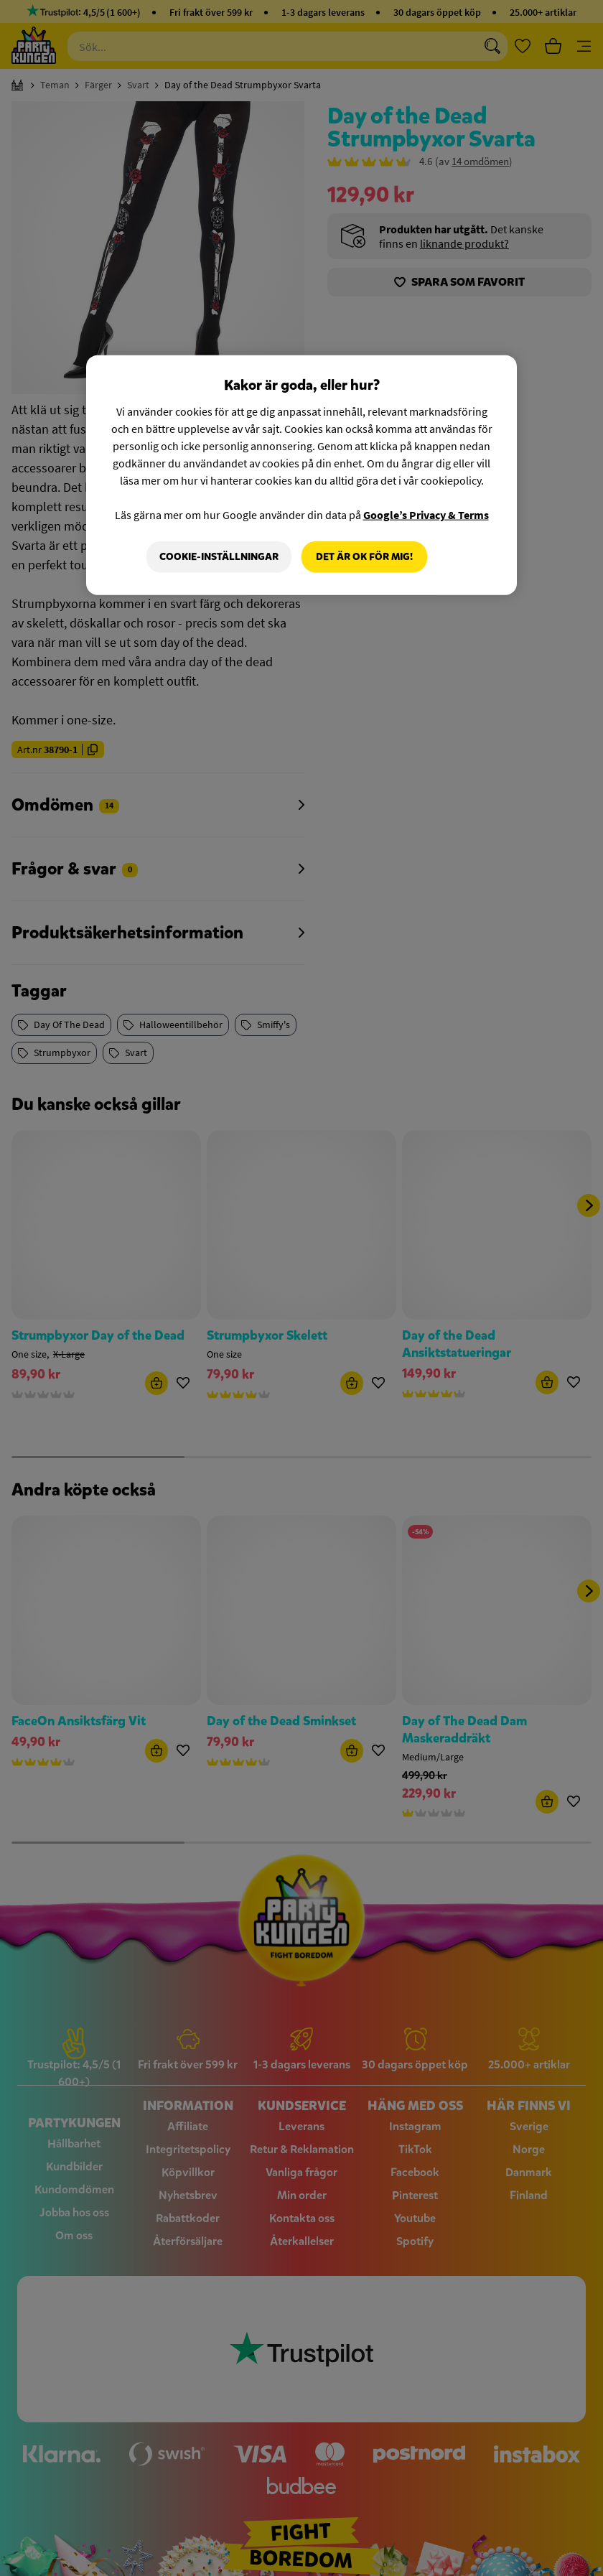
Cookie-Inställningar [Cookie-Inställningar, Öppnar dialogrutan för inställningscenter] (219, 557)
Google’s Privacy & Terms (426, 515)
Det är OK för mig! (364, 557)
